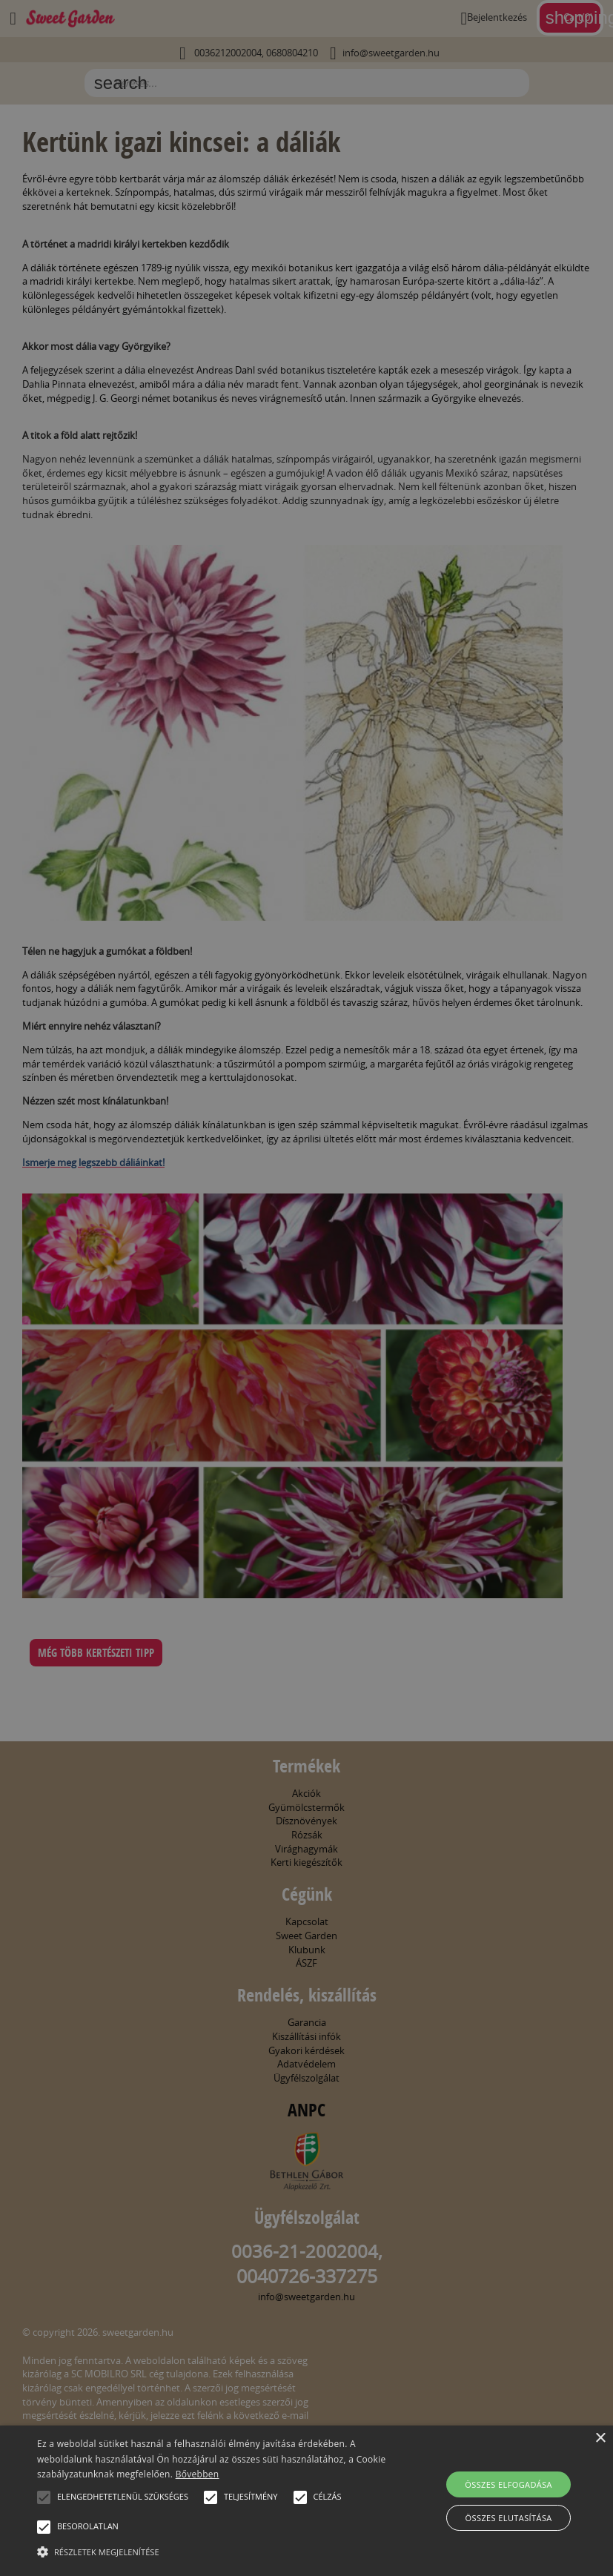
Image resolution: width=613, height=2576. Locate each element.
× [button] (600, 2438)
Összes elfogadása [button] (508, 2484)
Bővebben (197, 2474)
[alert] (306, 1288)
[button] (44, 2497)
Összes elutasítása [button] (508, 2517)
